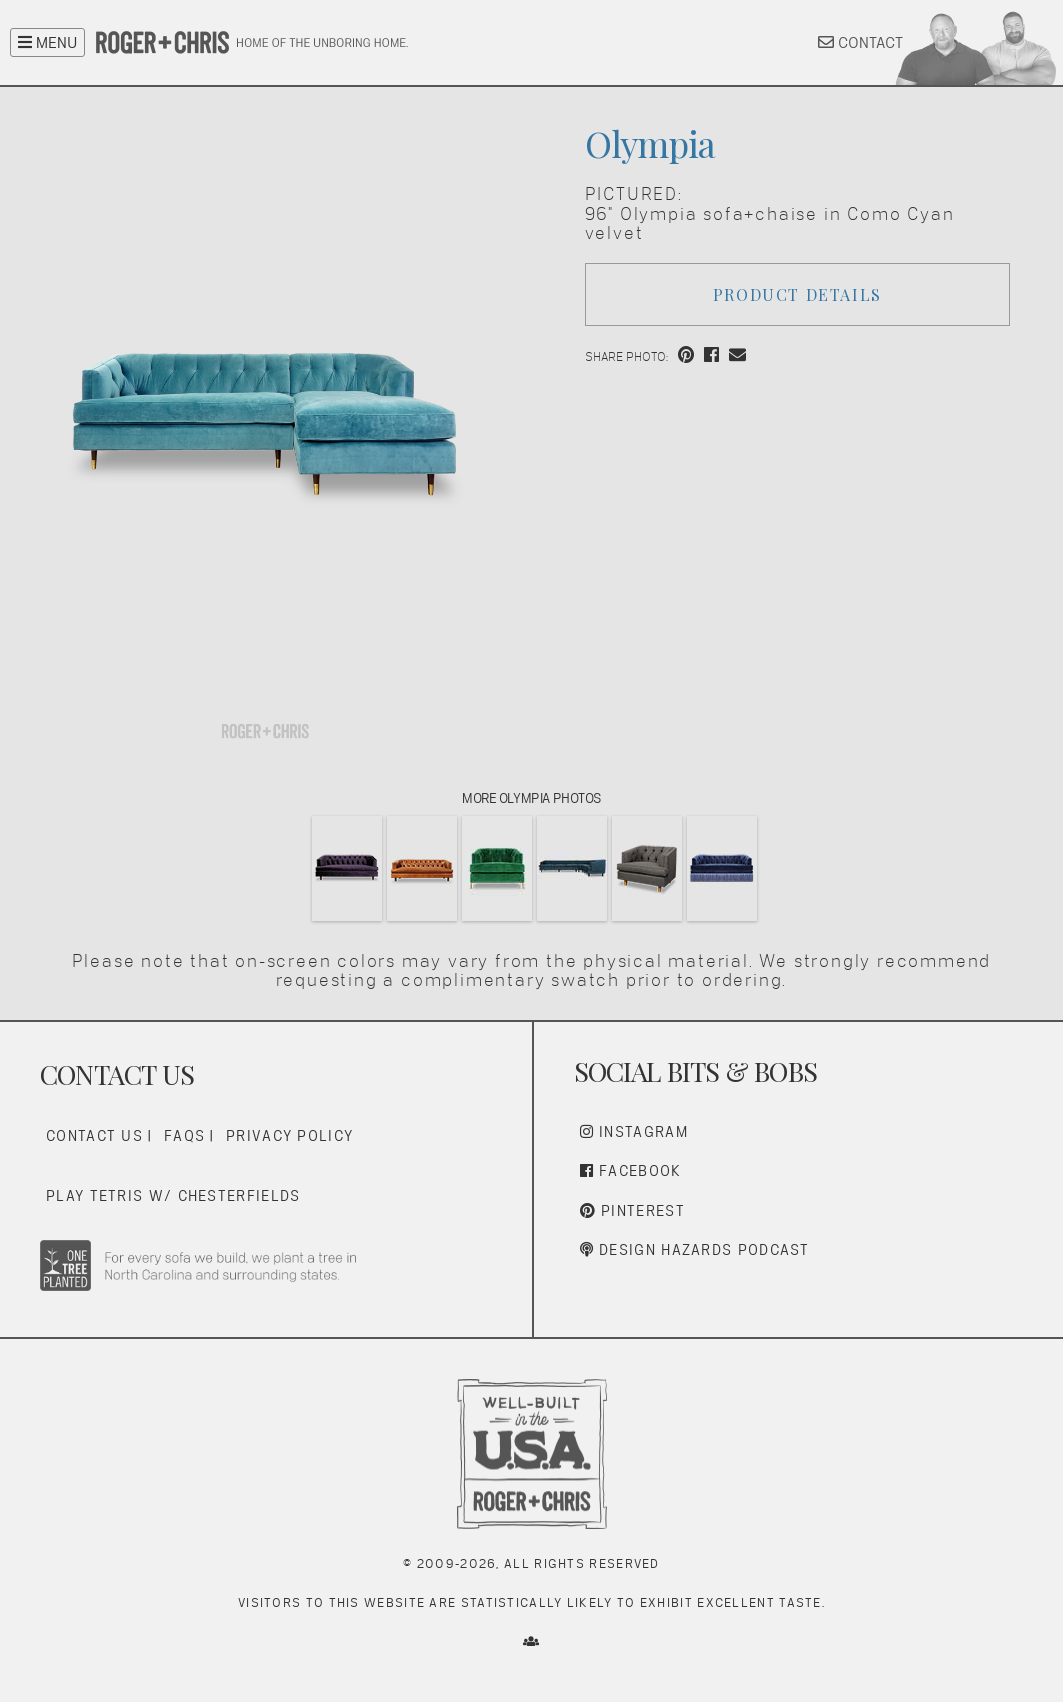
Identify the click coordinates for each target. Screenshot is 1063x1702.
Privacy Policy (289, 1135)
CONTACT (860, 42)
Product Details (797, 294)
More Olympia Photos (531, 798)
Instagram (634, 1131)
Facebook (631, 1170)
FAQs (184, 1135)
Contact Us (94, 1135)
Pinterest (632, 1210)
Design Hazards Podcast (695, 1249)
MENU (47, 42)
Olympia (650, 143)
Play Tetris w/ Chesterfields (173, 1195)
